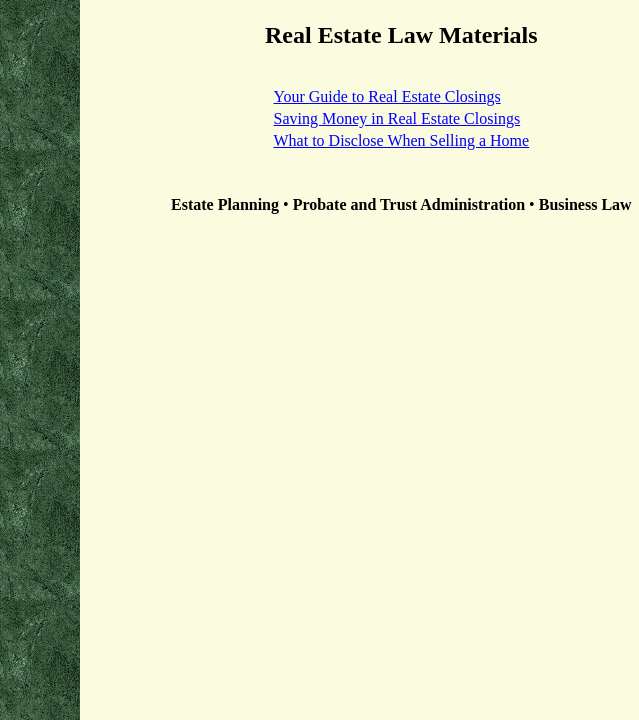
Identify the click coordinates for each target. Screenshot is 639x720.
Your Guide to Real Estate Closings (386, 96)
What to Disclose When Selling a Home (401, 140)
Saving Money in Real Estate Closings (396, 118)
